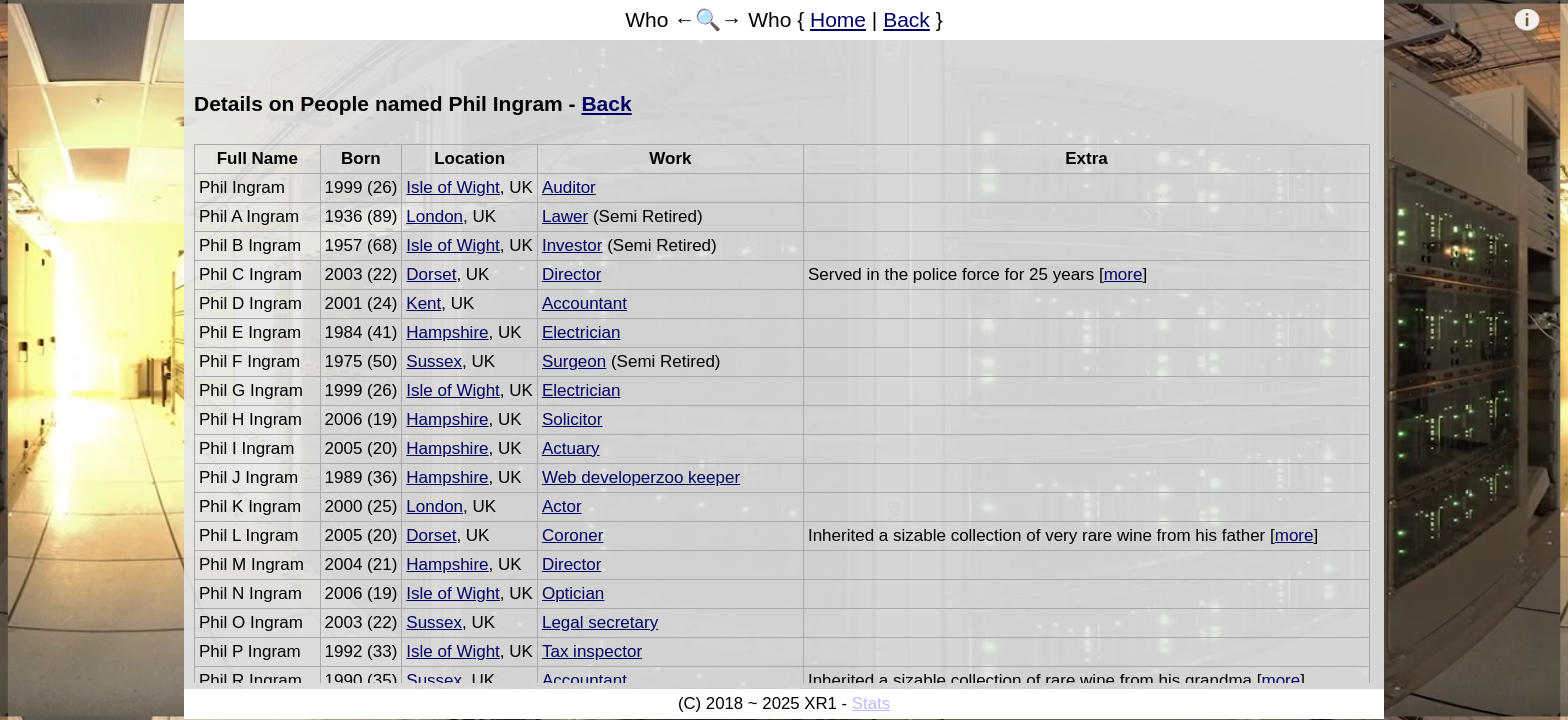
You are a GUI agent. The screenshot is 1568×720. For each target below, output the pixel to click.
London (434, 216)
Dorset (431, 274)
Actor (562, 506)
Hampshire (447, 332)
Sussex (434, 361)
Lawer (565, 216)
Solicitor (572, 419)
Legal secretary (600, 622)
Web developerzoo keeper (641, 477)
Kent (423, 303)
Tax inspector (592, 651)
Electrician (581, 332)
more (1123, 274)
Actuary (571, 448)
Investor (572, 245)
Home (838, 19)
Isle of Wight (453, 187)
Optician (573, 593)
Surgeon (574, 361)
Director (572, 274)
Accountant (584, 303)
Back (906, 19)
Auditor (569, 187)
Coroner (572, 535)
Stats (871, 703)
